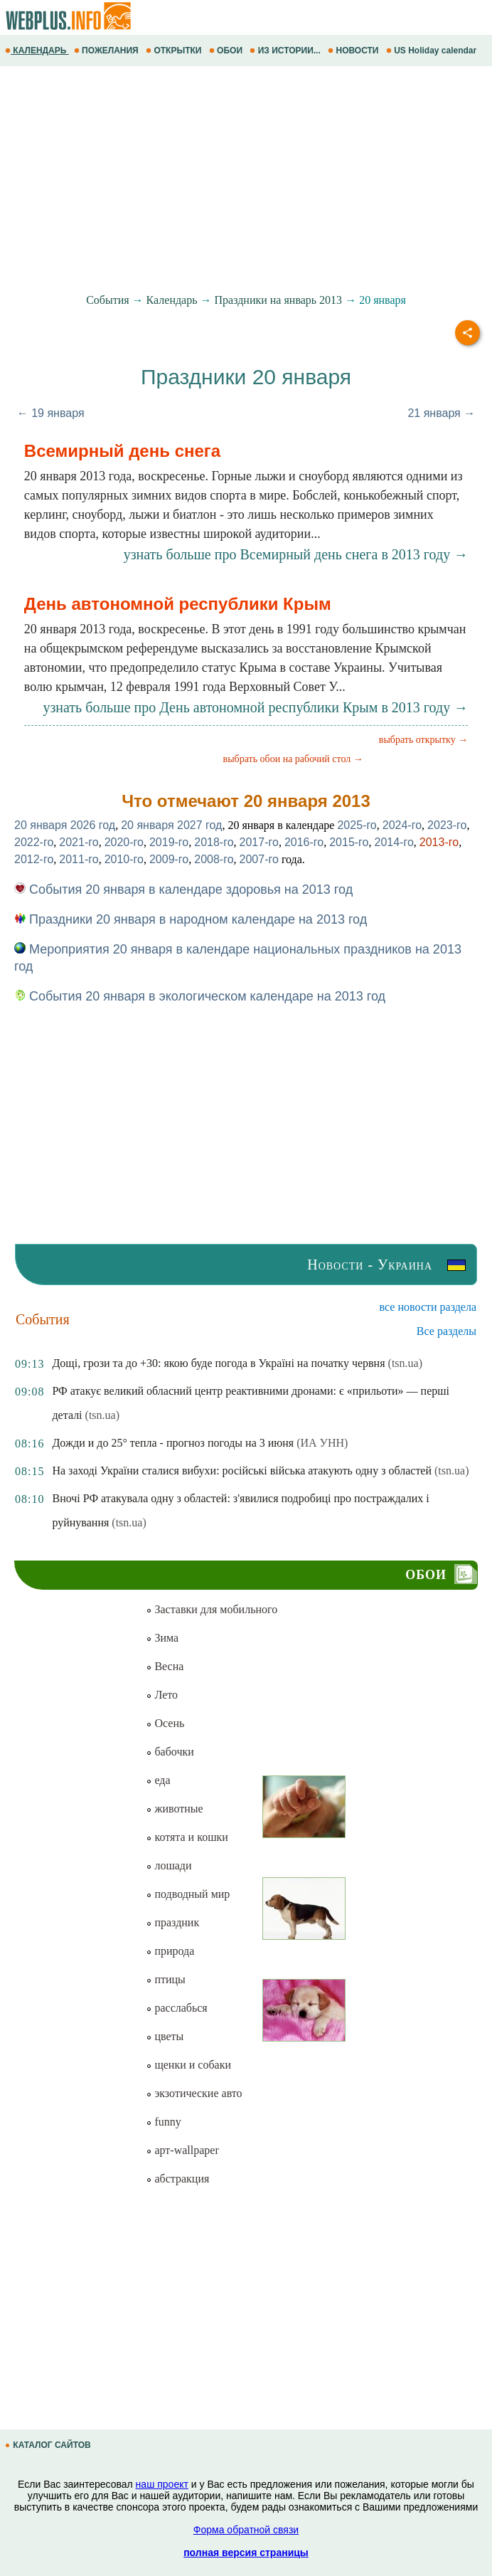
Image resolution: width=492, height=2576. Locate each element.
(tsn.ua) (405, 1363)
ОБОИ (227, 51)
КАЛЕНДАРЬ (37, 51)
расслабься (176, 2008)
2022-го (33, 842)
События (107, 300)
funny (163, 2122)
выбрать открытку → (423, 739)
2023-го (446, 825)
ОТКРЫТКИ (175, 51)
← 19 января (51, 413)
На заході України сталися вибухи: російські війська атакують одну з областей (242, 1470)
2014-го (394, 842)
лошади (168, 1865)
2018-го (213, 842)
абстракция (177, 2179)
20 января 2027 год (171, 825)
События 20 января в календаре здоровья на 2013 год (183, 889)
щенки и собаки (188, 2065)
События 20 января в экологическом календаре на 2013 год (199, 996)
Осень (165, 1723)
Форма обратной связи (246, 2529)
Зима (162, 1638)
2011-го (78, 859)
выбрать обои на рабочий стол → (293, 759)
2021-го (78, 842)
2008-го (213, 859)
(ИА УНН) (322, 1443)
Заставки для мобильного (211, 1609)
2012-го (33, 859)
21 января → (441, 413)
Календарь (172, 300)
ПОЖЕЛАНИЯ (107, 51)
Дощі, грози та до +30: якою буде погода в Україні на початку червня (218, 1363)
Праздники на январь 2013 (279, 300)
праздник (172, 1922)
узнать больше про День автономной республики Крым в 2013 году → (255, 707)
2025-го (356, 825)
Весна (164, 1666)
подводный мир (188, 1894)
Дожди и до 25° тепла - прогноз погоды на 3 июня (173, 1443)
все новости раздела (428, 1307)
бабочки (169, 1752)
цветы (164, 2036)
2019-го (168, 842)
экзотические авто (194, 2093)
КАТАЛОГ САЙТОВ (49, 2445)
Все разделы (446, 1331)
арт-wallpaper (182, 2150)
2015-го (348, 842)
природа (170, 1951)
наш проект (162, 2484)
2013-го (439, 842)
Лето (162, 1695)
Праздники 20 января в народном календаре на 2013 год (190, 919)
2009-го (168, 859)
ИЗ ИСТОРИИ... (286, 51)
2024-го (402, 825)
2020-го (124, 842)
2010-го (124, 859)
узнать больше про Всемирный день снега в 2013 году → (296, 554)
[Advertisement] (246, 180)
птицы (165, 1979)
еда (158, 1780)
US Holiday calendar (432, 51)
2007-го (259, 859)
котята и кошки (187, 1837)
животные (174, 1808)
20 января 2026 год (64, 825)
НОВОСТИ (354, 51)
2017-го (259, 842)
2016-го (303, 842)
